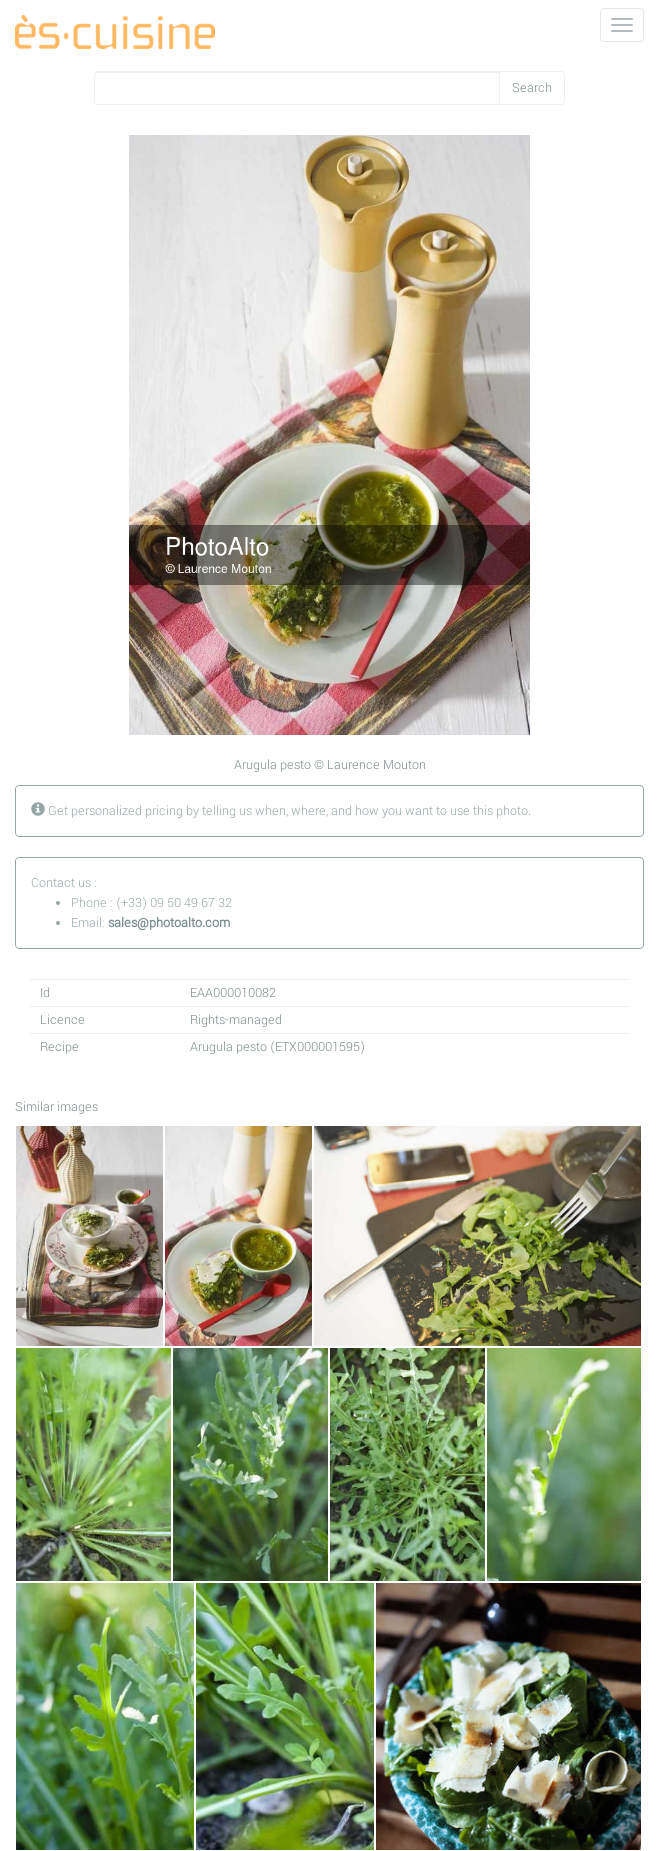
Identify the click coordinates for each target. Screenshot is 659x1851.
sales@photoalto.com (169, 923)
